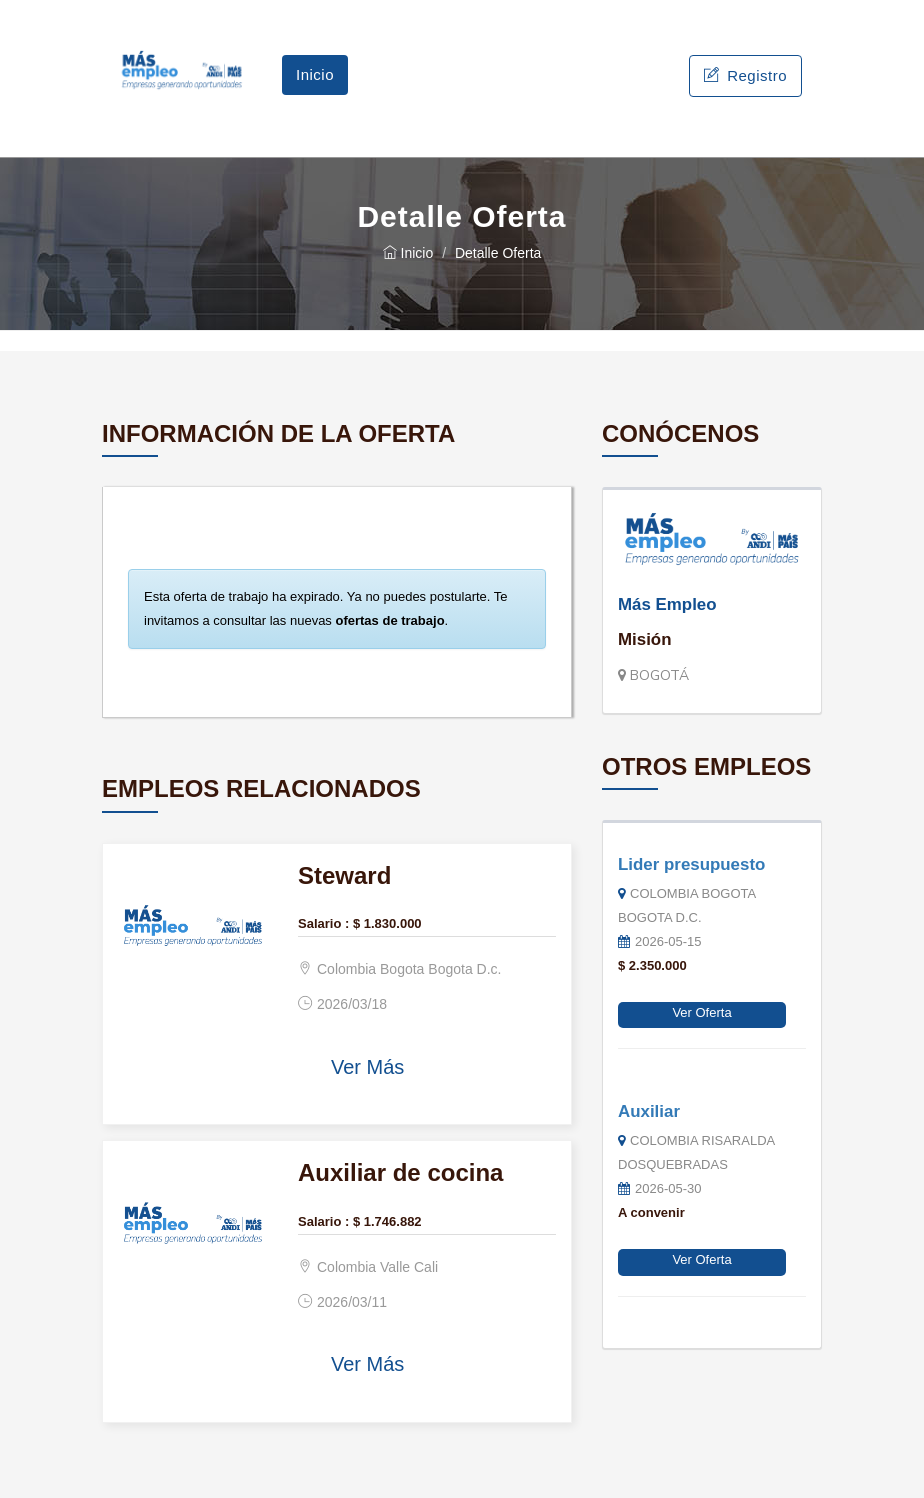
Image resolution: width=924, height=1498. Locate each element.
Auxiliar (649, 1111)
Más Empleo (667, 604)
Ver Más (367, 1067)
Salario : (323, 923)
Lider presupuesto (691, 864)
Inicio (315, 74)
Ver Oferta (701, 1012)
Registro (745, 75)
